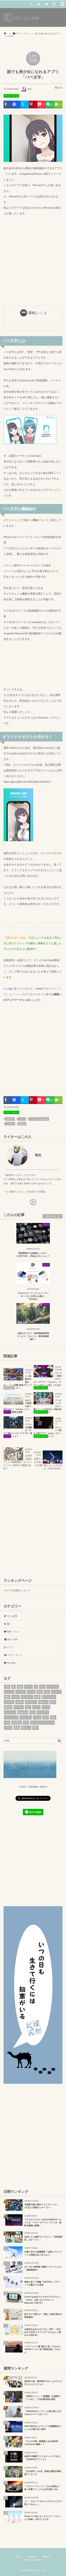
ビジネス (21, 1692)
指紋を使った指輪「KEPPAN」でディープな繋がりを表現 (42, 2283)
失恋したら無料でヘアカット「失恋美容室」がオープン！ (43, 2238)
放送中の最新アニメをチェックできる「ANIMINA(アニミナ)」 (42, 2458)
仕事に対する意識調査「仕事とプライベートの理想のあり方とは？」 (43, 2253)
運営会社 (46, 2557)
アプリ (22, 1119)
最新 (37, 1697)
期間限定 (16, 1723)
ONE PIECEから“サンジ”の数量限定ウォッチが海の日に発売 (42, 2428)
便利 (7, 1687)
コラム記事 (10, 1616)
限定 (53, 1717)
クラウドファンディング (43, 1723)
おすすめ (9, 1702)
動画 (20, 1687)
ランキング (10, 1712)
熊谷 (26, 89)
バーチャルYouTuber (39, 1119)
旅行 (53, 1702)
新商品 (20, 1702)
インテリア (53, 1687)
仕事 (7, 1723)
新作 (47, 1692)
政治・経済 (11, 1639)
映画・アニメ (12, 1631)
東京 (26, 1723)
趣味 (7, 1697)
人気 (32, 1712)
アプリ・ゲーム (11, 96)
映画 (39, 1692)
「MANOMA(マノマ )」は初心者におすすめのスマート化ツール (42, 2413)
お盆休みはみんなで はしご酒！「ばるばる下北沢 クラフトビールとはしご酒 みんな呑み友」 (42, 2332)
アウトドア (43, 1712)
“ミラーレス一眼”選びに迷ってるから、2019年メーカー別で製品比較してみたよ (43, 2349)
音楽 (17, 1728)
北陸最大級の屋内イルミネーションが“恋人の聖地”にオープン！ (41, 2206)
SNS (45, 1717)
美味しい (43, 1702)
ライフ (8, 1647)
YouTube (9, 1663)
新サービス (31, 1702)
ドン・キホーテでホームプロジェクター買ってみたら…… (43, 2503)
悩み (28, 1707)
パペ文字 (10, 1124)
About (18, 2557)
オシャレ (19, 1707)
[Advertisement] (33, 260)
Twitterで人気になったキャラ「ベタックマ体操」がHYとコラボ (42, 2518)
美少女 (22, 1124)
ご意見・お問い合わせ (33, 2560)
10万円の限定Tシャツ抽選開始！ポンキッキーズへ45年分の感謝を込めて (18, 1462)
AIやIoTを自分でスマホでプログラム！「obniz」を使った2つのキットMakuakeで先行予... (42, 2300)
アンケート (26, 1717)
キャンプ (9, 1692)
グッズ (46, 1707)
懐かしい (26, 1728)
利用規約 (32, 2557)
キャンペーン (49, 1697)
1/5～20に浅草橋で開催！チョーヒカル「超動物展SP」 (42, 2268)
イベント (56, 1692)
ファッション (11, 1717)
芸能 (7, 1624)
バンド (36, 1707)
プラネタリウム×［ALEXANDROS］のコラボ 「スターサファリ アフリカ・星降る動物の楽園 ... (42, 2222)
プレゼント (27, 1697)
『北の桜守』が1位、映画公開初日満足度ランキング (42, 2473)
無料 (35, 1728)
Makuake (23, 1712)
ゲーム (31, 1692)
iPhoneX (10, 1119)
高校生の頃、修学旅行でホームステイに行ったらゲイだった (43, 2383)
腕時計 (8, 1707)
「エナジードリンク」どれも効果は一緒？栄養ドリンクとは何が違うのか (42, 2488)
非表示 (40, 313)
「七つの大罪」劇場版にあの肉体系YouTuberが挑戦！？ (41, 2443)
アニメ (28, 1687)
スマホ (37, 1717)
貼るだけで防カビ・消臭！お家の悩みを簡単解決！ (43, 2315)
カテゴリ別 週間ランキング (17, 1590)
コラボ (15, 1697)
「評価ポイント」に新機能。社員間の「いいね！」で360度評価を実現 (42, 2398)
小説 (42, 1687)
